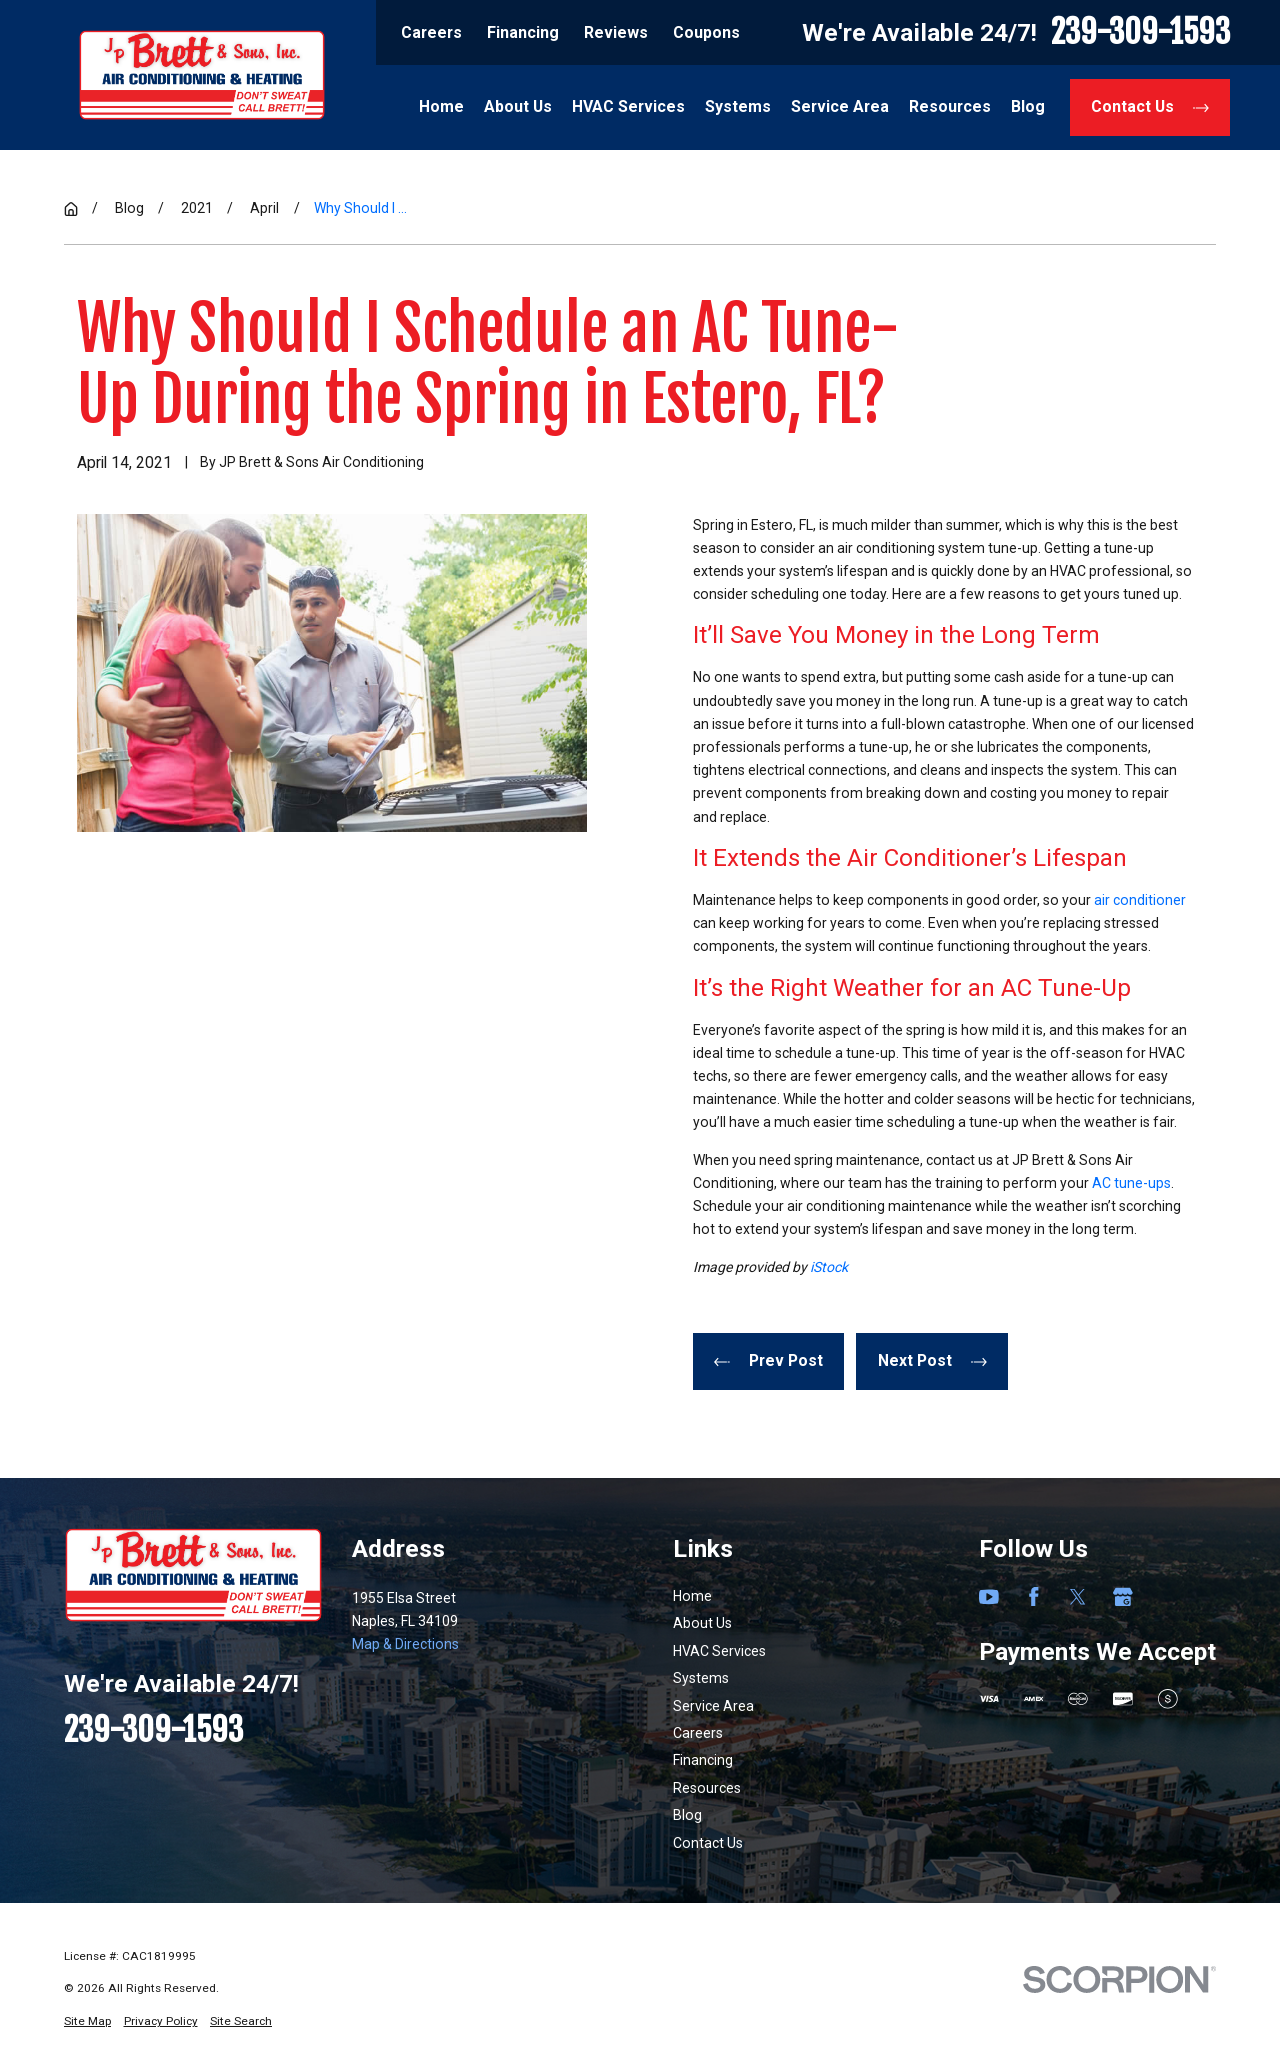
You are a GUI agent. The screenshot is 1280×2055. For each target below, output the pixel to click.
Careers (431, 32)
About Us (702, 1623)
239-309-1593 (1140, 32)
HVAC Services (719, 1651)
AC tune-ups (1131, 1183)
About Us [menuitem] (518, 106)
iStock (829, 1267)
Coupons (706, 32)
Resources (707, 1788)
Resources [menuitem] (950, 106)
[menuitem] (87, 2021)
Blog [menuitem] (1028, 106)
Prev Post (768, 1360)
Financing (523, 32)
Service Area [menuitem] (840, 106)
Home (692, 1596)
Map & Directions (405, 1644)
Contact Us (1150, 106)
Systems (701, 1678)
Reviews (616, 32)
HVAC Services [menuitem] (628, 106)
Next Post (932, 1360)
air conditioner (1140, 900)
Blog (687, 1815)
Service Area (713, 1706)
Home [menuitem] (441, 106)
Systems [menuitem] (738, 106)
